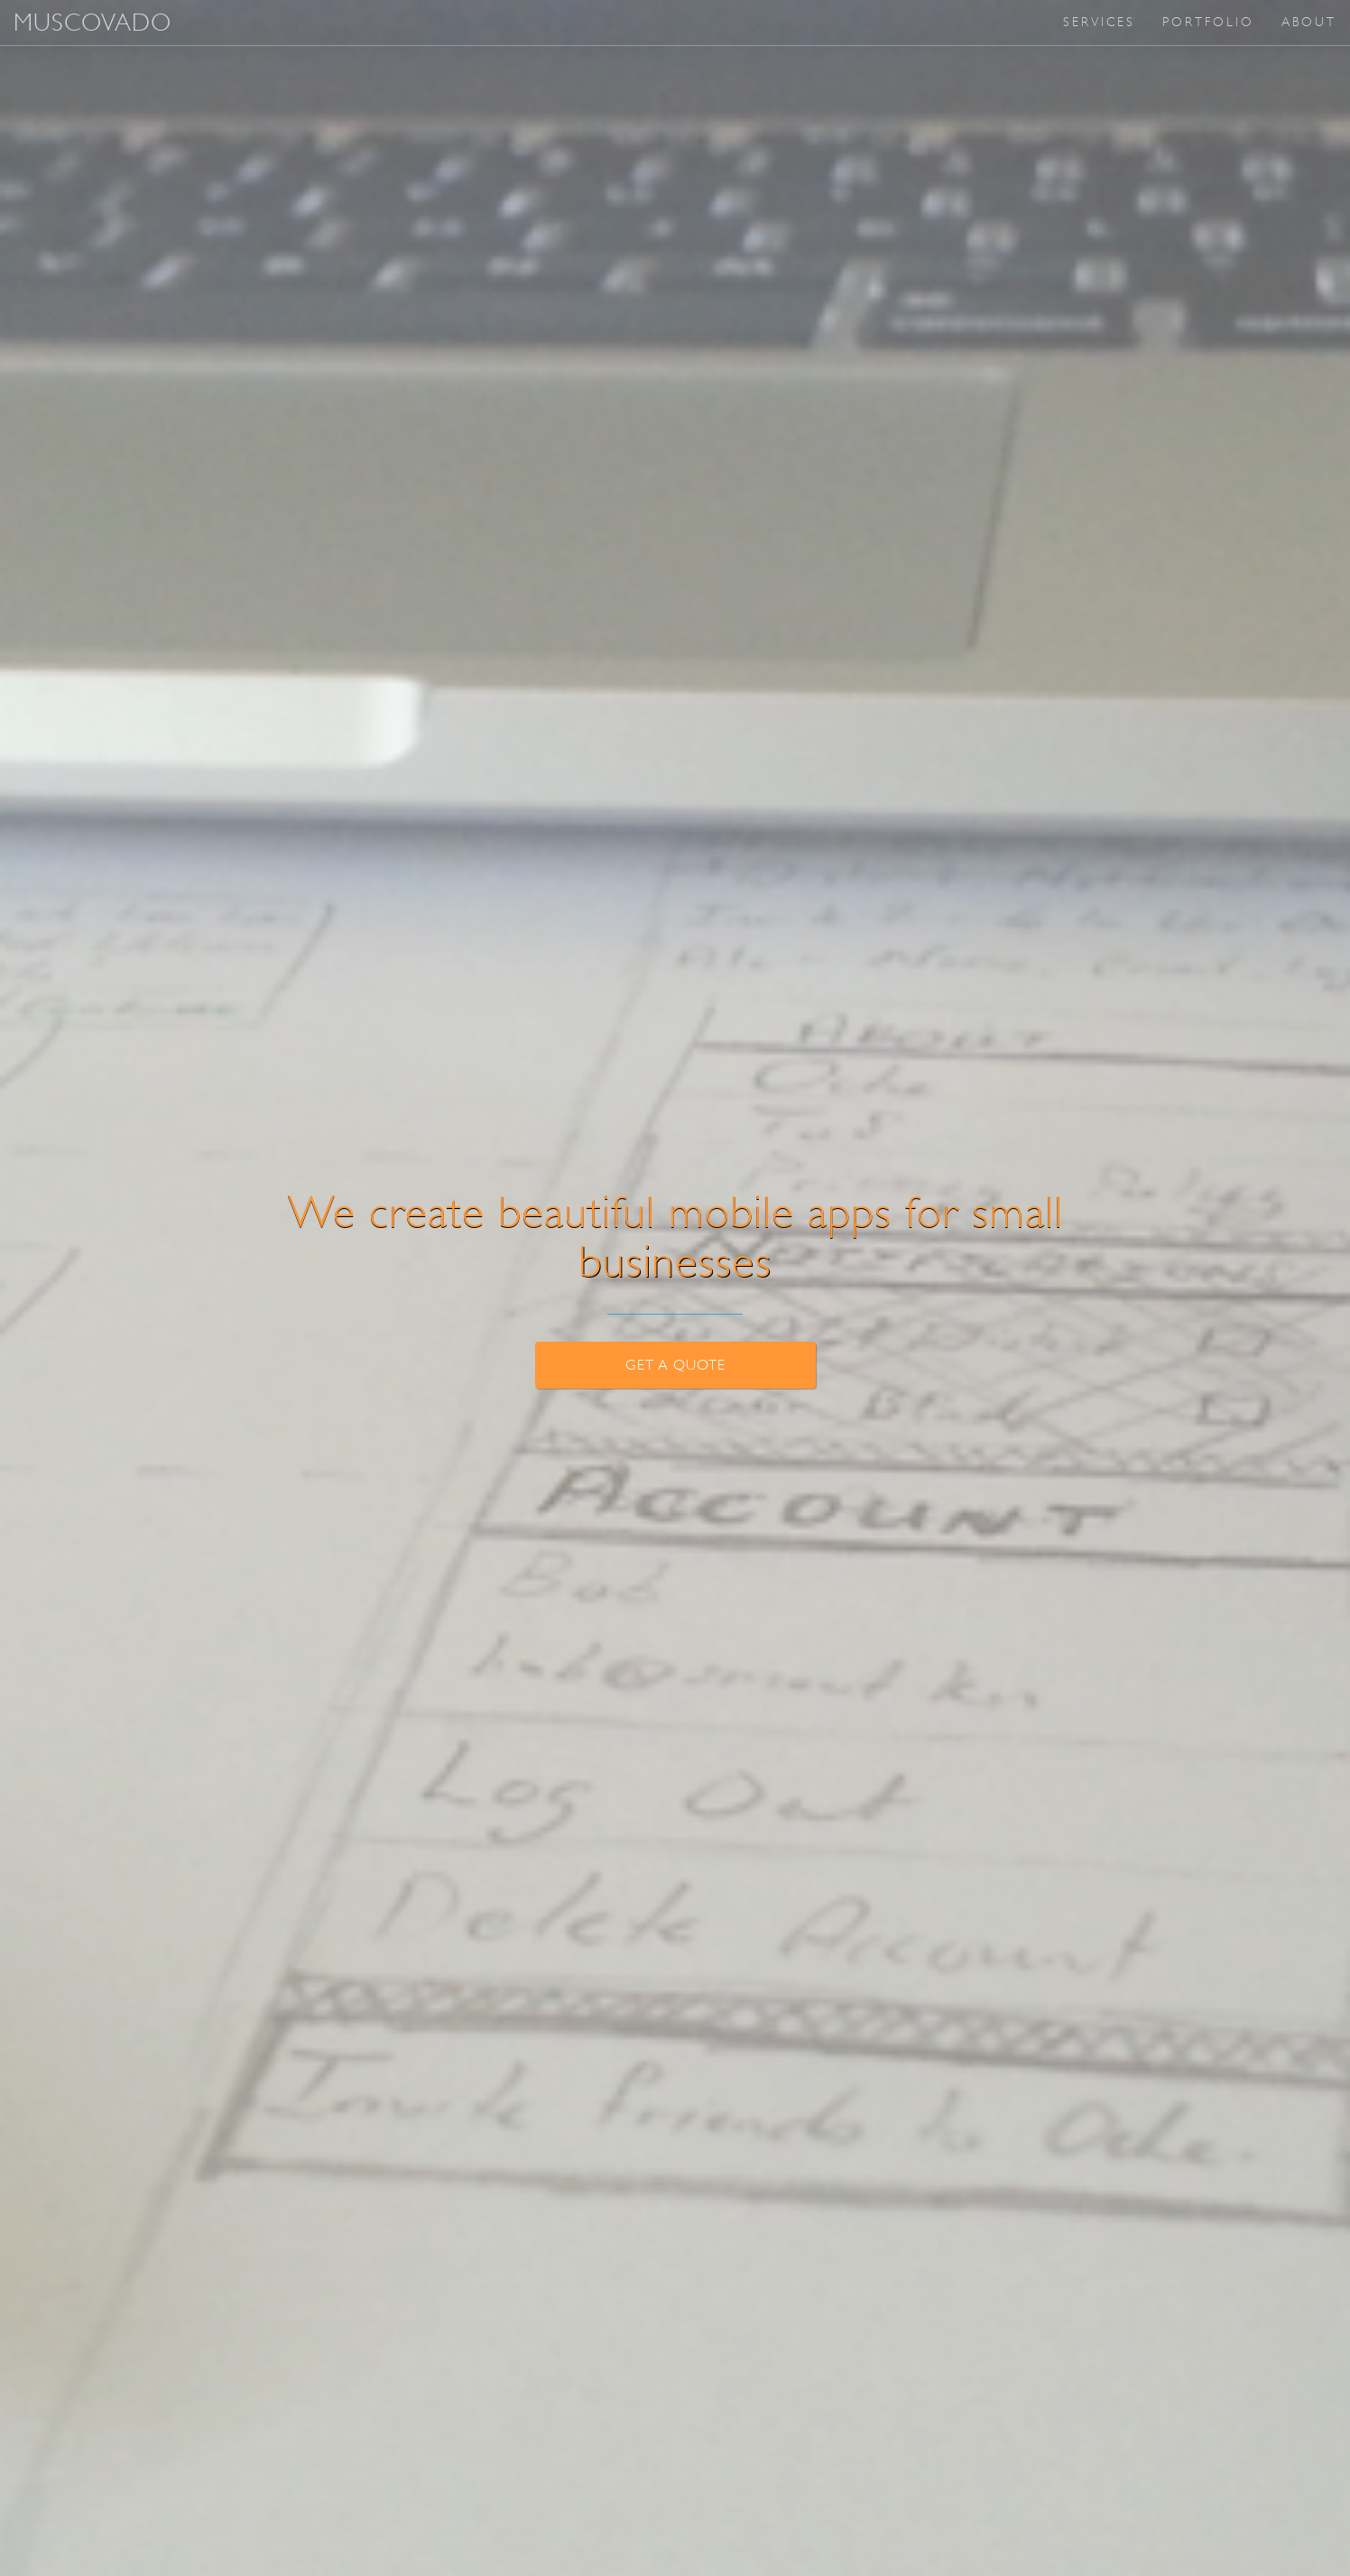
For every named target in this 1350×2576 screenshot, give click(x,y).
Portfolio (1208, 22)
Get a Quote (675, 1364)
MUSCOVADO (92, 22)
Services (1099, 22)
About (1308, 22)
